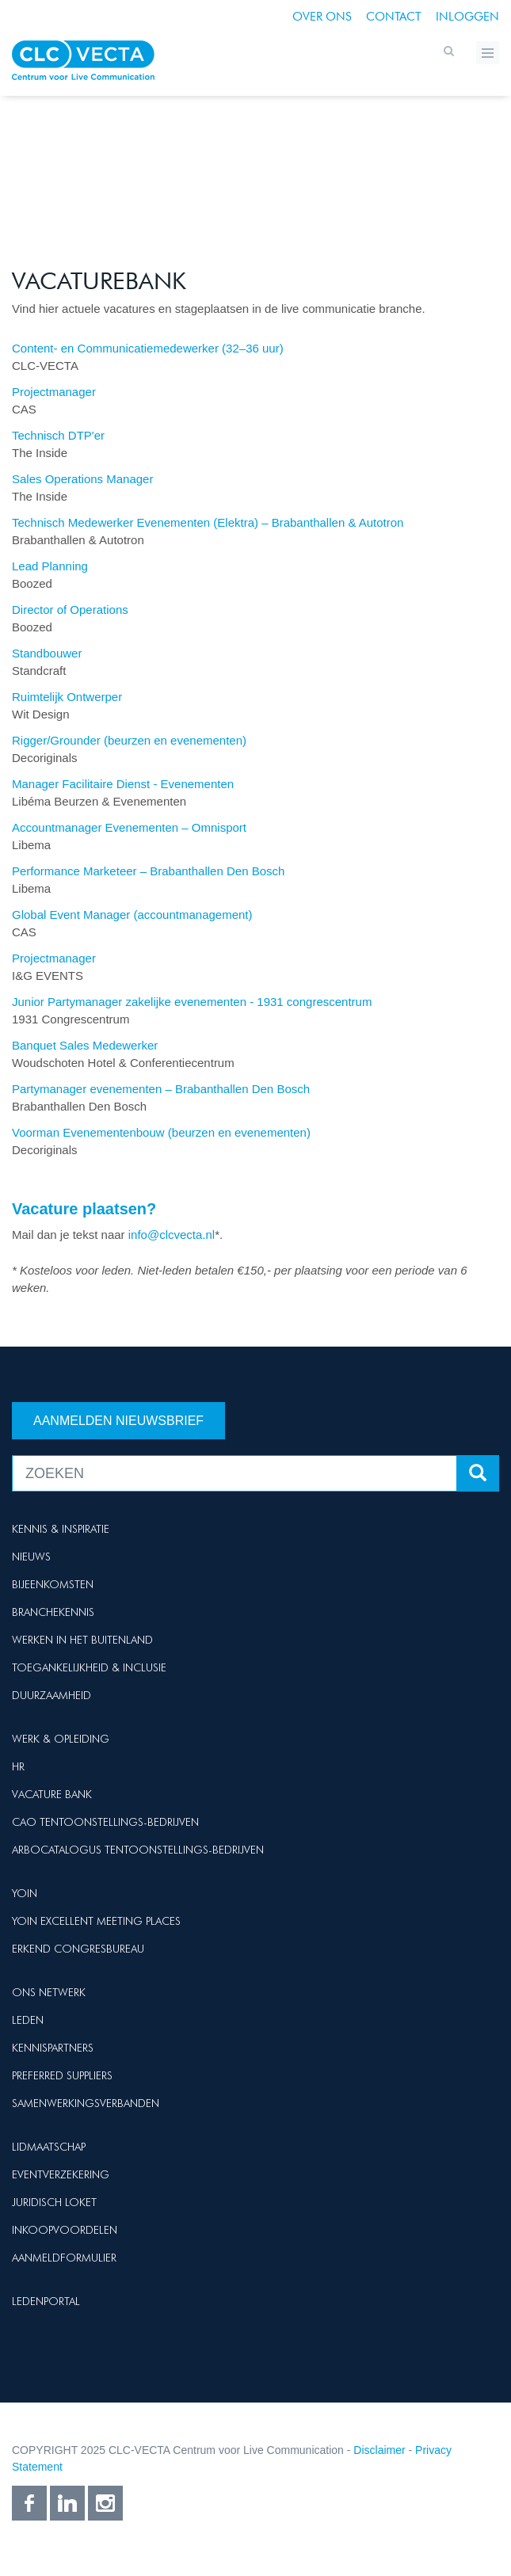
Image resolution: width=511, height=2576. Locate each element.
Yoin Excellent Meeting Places (96, 1921)
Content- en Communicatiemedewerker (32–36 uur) (148, 348)
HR (18, 1766)
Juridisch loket (54, 2202)
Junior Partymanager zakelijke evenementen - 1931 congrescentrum (192, 1001)
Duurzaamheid (51, 1695)
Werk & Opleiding (60, 1738)
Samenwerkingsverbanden (85, 2103)
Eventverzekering (60, 2174)
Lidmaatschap (49, 2146)
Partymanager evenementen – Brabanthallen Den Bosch (161, 1089)
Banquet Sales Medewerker (85, 1045)
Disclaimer (379, 2450)
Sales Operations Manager (82, 479)
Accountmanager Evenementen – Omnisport (129, 827)
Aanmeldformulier (64, 2257)
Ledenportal (46, 2301)
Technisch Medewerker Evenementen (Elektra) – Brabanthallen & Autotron (207, 522)
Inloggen (467, 17)
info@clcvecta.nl (171, 1234)
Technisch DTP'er (58, 435)
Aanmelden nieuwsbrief (118, 1420)
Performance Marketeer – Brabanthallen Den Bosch (148, 871)
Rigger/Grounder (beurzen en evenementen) (129, 740)
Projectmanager (54, 391)
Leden (28, 2020)
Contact (393, 17)
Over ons (322, 17)
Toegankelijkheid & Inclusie (89, 1667)
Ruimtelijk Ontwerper (67, 696)
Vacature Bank (52, 1794)
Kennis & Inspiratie (60, 1528)
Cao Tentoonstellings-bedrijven (105, 1822)
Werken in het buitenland (82, 1639)
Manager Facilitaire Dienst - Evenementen (123, 784)
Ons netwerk (49, 1992)
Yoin (24, 1893)
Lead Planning (50, 566)
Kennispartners (52, 2047)
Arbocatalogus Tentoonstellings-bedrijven (138, 1849)
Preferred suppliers (62, 2075)
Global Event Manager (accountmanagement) (132, 914)
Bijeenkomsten (52, 1584)
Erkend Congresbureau (78, 1948)
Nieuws (31, 1556)
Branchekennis (53, 1612)
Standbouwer (47, 653)
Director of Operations (70, 609)
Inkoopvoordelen (64, 2230)
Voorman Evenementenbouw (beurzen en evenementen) (161, 1132)
